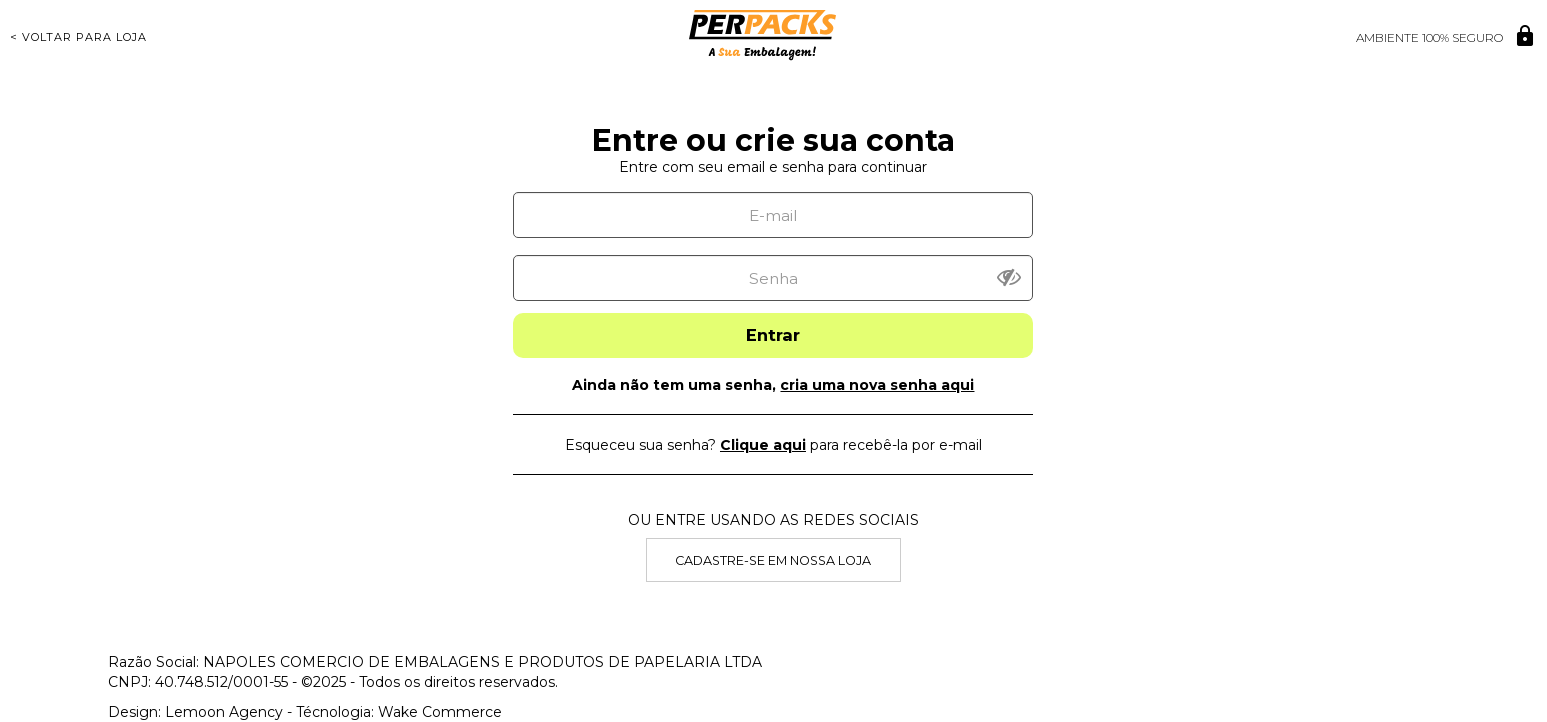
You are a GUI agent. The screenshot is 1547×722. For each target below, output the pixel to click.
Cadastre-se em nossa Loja (773, 560)
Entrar (773, 335)
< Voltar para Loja (78, 37)
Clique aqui (763, 445)
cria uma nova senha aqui (877, 385)
